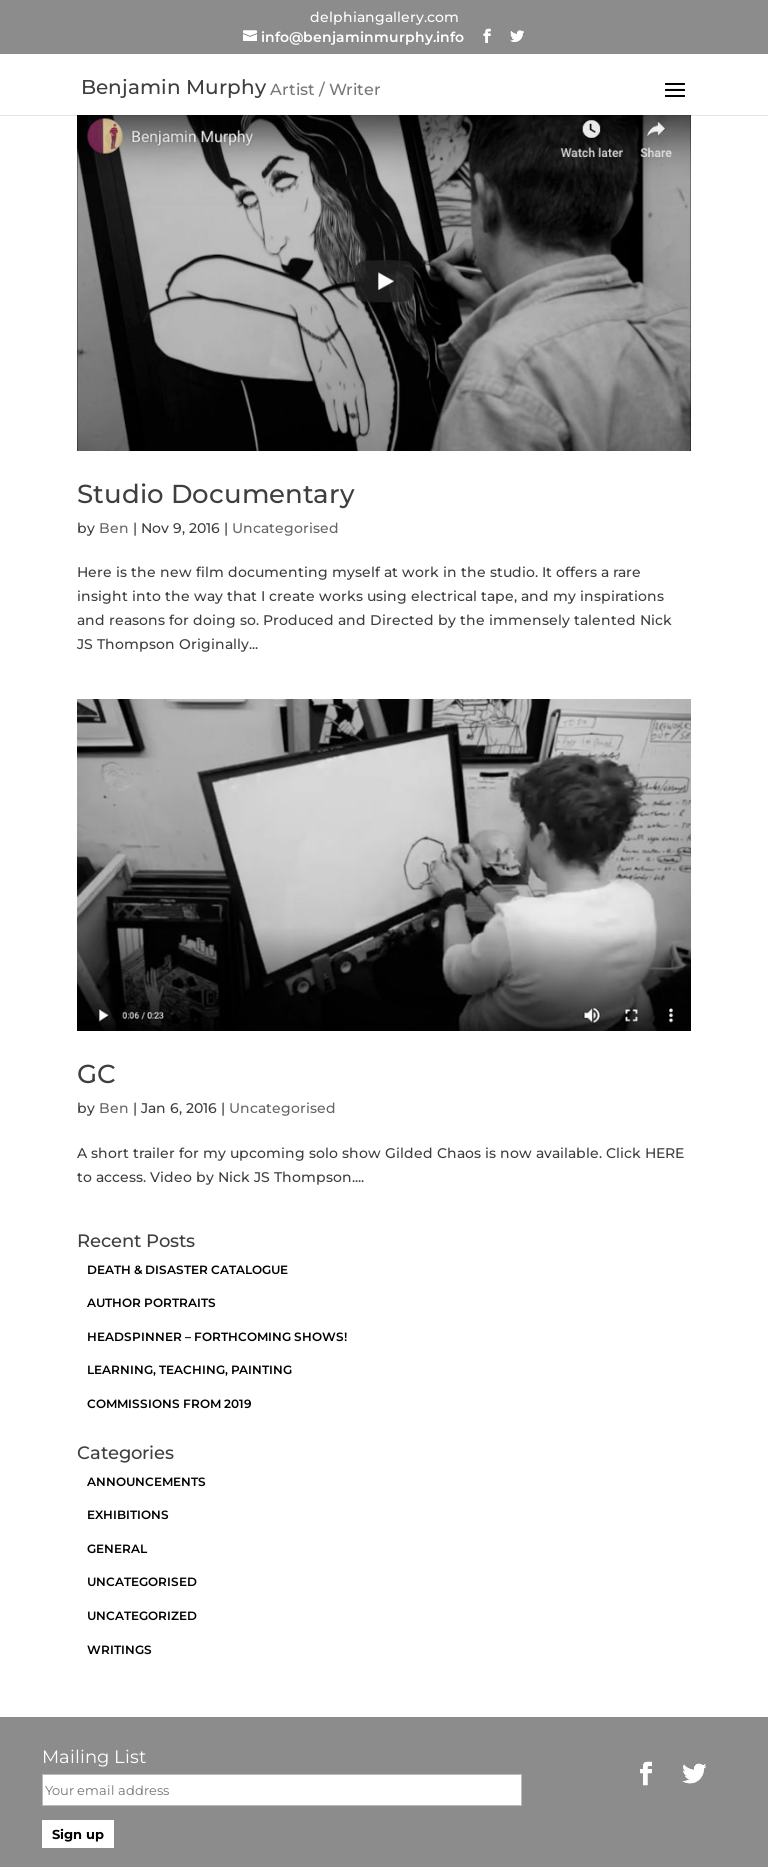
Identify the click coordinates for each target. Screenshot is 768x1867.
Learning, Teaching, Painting (189, 1369)
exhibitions (128, 1514)
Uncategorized (142, 1615)
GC (96, 1074)
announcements (146, 1481)
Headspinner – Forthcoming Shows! (217, 1336)
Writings (119, 1649)
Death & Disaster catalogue (187, 1269)
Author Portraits (151, 1302)
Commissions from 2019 (169, 1403)
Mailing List (94, 1757)
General (117, 1548)
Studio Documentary (216, 494)
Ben (114, 528)
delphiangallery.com (384, 17)
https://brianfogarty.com (638, 1849)
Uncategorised (285, 528)
